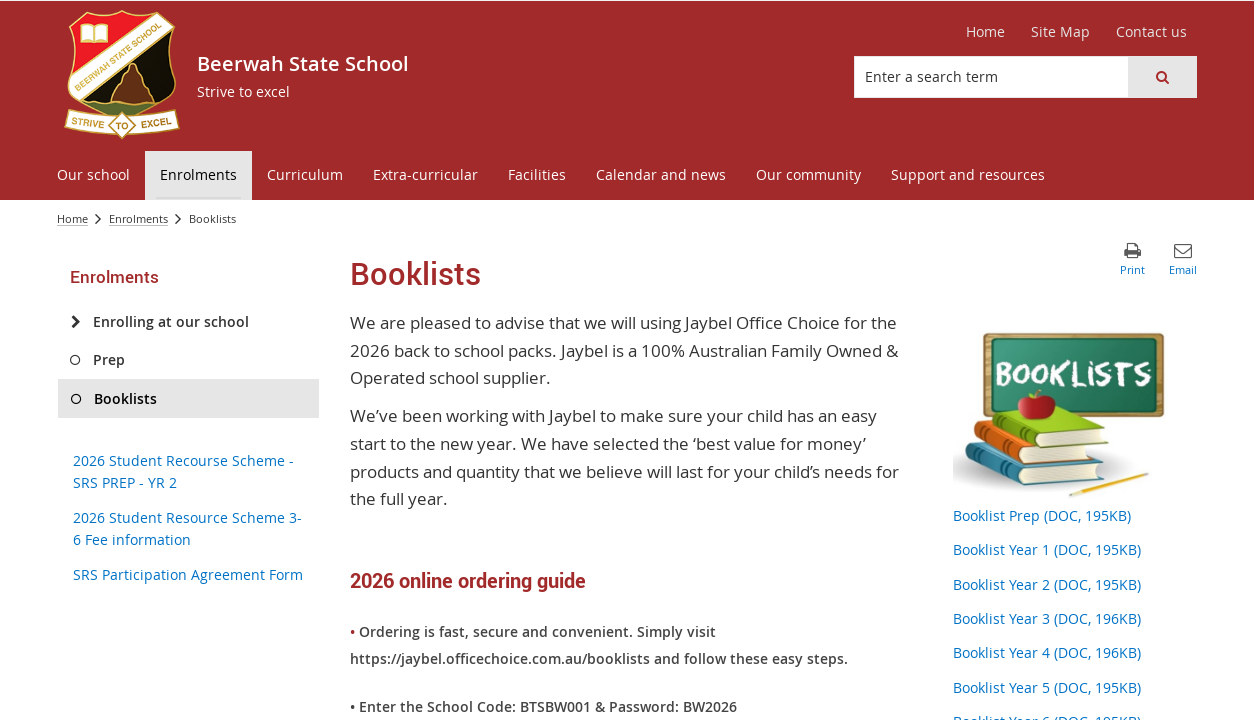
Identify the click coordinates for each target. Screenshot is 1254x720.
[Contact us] (1151, 32)
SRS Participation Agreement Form (188, 574)
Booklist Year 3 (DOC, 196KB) (1047, 618)
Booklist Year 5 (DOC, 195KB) (1047, 687)
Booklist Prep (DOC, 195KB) (1042, 515)
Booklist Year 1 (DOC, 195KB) (1047, 549)
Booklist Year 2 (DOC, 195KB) (1047, 584)
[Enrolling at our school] (75, 322)
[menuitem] (93, 175)
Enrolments (138, 218)
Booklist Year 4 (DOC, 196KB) (1047, 652)
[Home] (985, 32)
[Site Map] (1060, 32)
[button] (1162, 77)
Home (72, 218)
